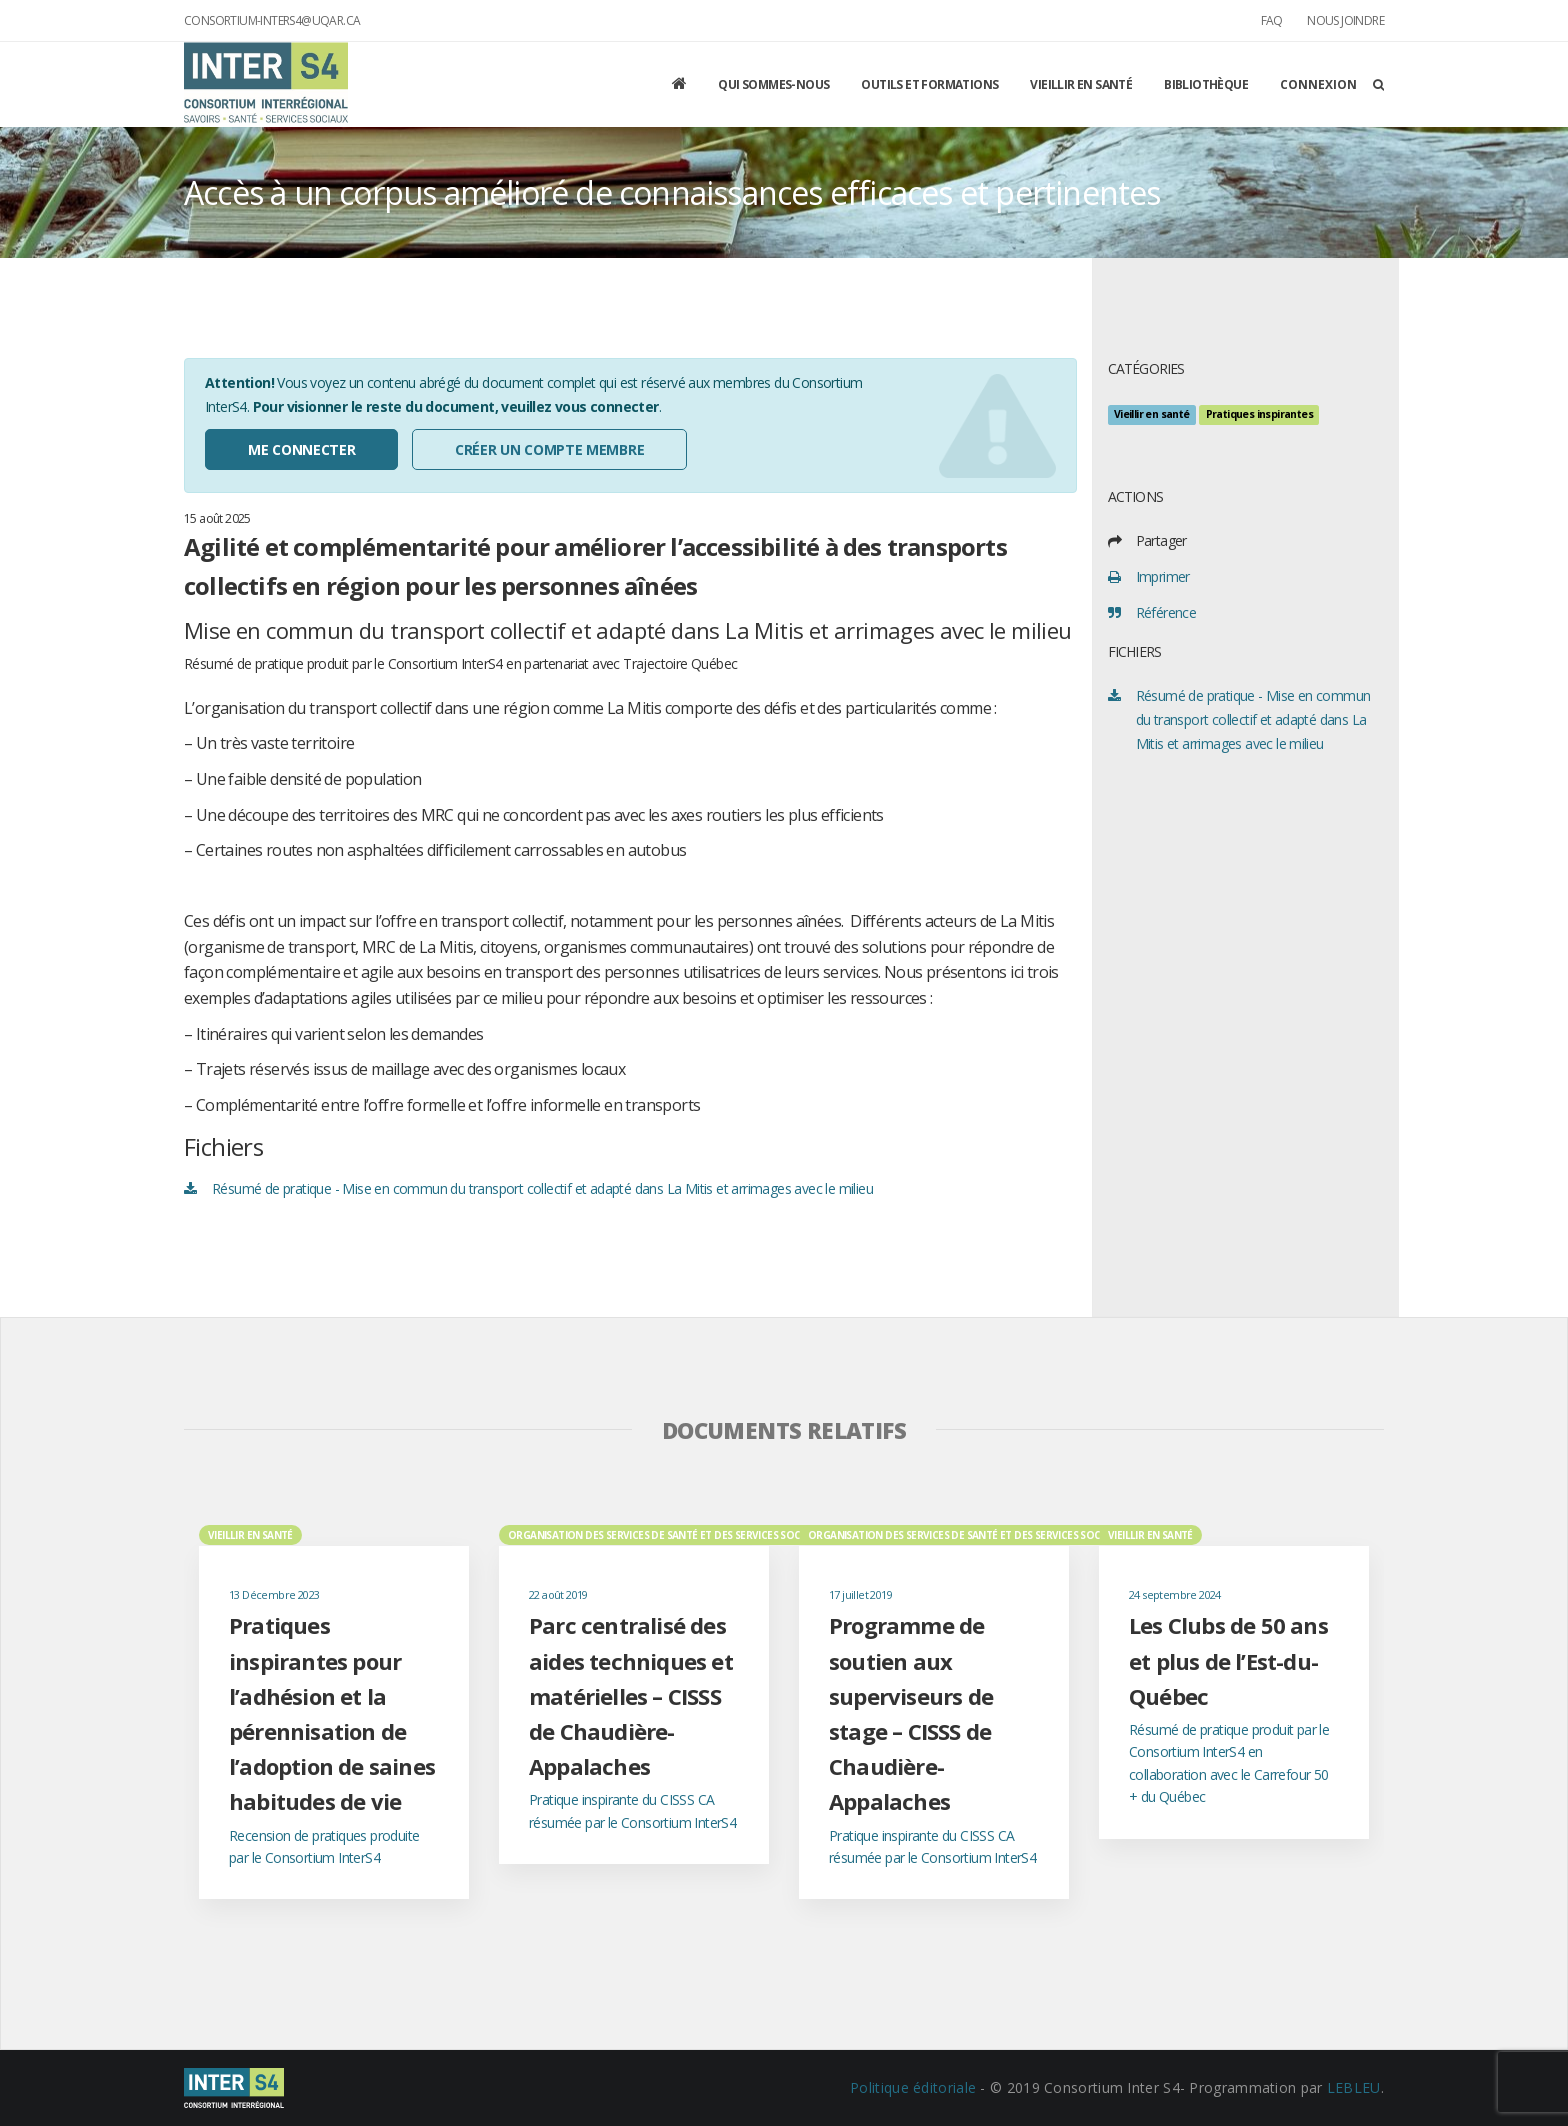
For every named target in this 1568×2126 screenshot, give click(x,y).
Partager (1161, 540)
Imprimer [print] (1163, 576)
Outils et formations (929, 84)
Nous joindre (1345, 20)
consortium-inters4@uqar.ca (272, 20)
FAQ (1272, 20)
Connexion (1318, 84)
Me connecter (301, 449)
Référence (1166, 612)
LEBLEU (1354, 2087)
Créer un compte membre (549, 449)
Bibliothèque (1206, 84)
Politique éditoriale (913, 2087)
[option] (334, 1711)
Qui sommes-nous (773, 84)
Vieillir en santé (1081, 84)
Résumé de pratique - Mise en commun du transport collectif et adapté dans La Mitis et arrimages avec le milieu (542, 1188)
